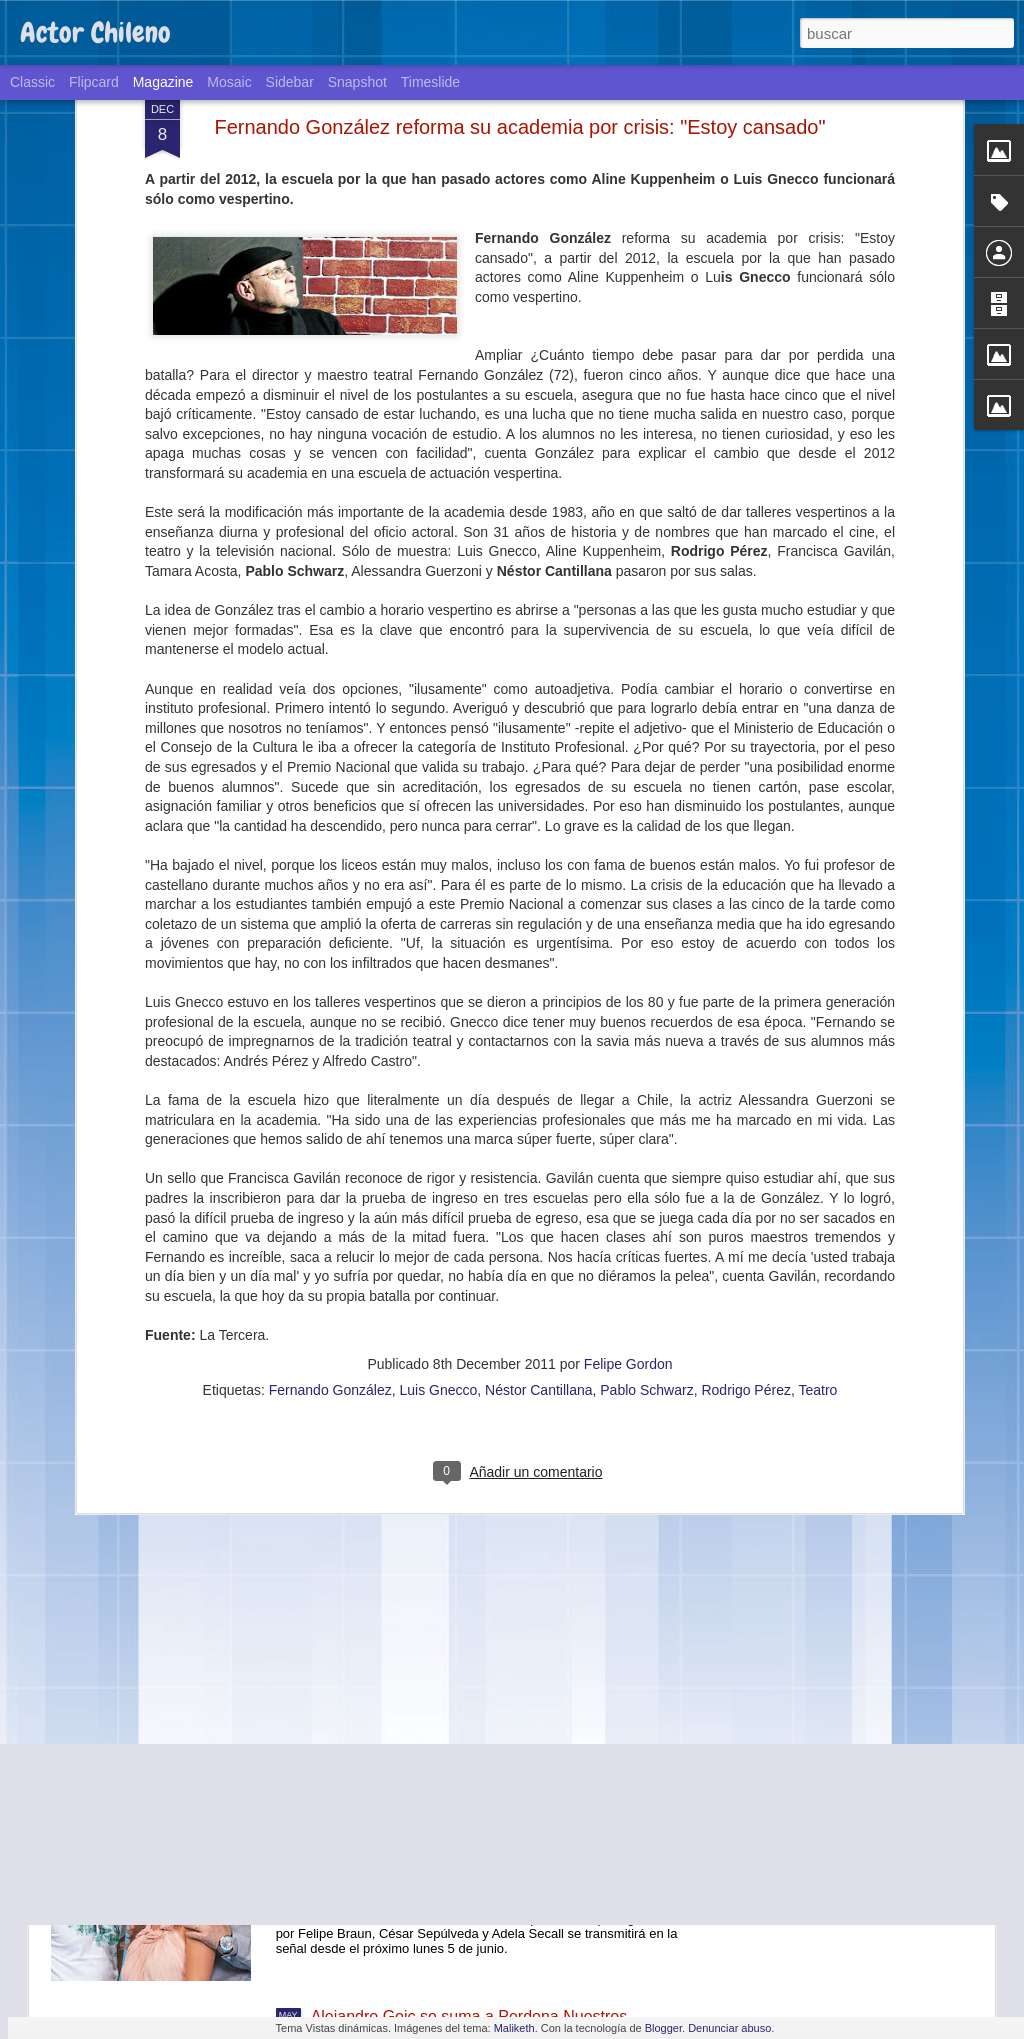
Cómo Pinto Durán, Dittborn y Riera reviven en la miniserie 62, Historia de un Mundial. (484, 1117)
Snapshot (357, 82)
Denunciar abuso (729, 2028)
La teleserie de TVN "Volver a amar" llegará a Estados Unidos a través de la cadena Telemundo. (489, 1798)
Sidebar (290, 82)
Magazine (163, 82)
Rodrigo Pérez (746, 876)
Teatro (817, 876)
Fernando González (330, 876)
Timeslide (430, 82)
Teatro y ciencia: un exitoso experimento (453, 1562)
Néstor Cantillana (538, 876)
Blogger (663, 2028)
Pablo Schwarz (646, 876)
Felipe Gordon (628, 850)
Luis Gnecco (439, 876)
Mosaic (229, 82)
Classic (32, 82)
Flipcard (94, 82)
